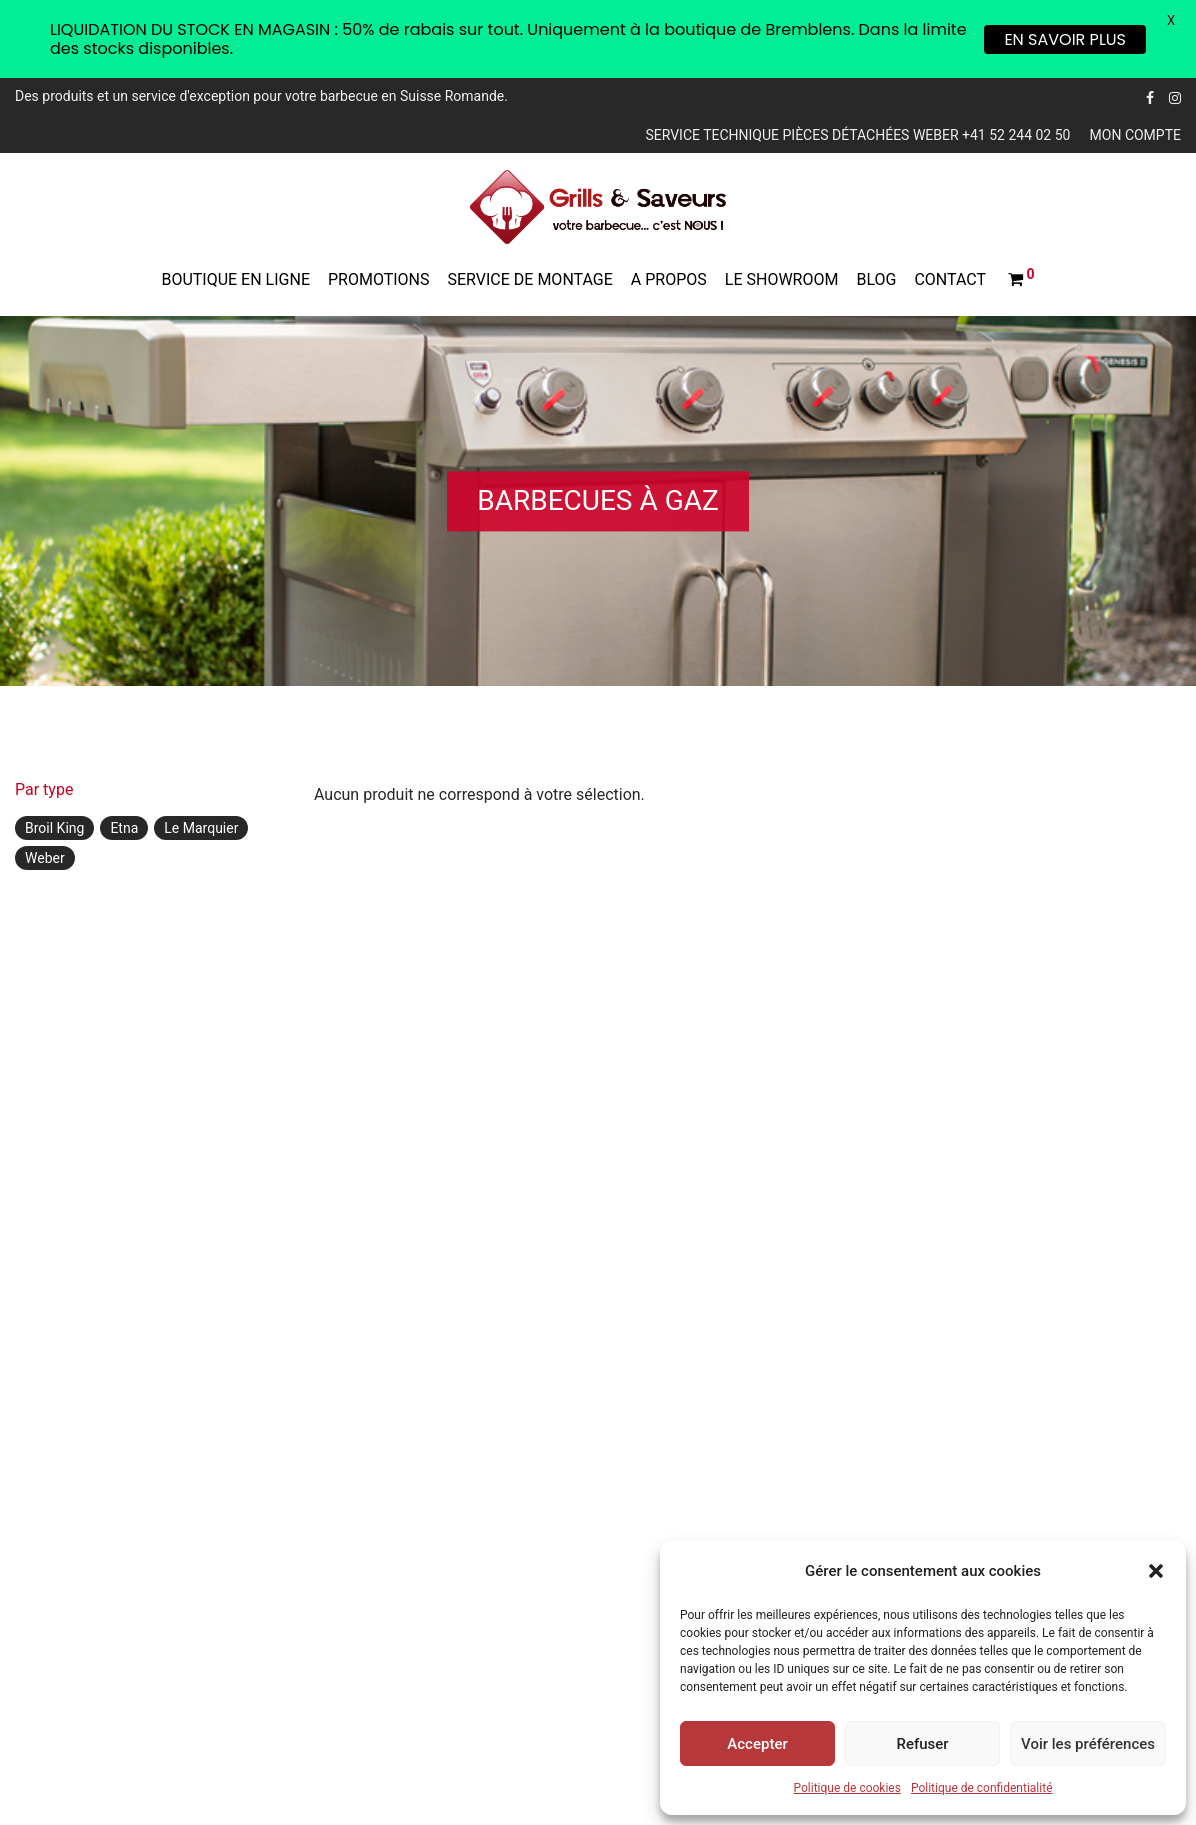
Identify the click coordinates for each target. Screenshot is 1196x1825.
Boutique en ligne (235, 279)
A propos (669, 279)
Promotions (379, 279)
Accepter (757, 1744)
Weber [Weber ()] (45, 858)
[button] (1156, 1571)
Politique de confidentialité (982, 1788)
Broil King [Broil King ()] (54, 828)
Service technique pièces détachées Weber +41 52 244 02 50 (857, 135)
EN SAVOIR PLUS (1065, 39)
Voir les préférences (1088, 1744)
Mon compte (1135, 135)
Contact (950, 279)
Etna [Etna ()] (124, 828)
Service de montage (530, 279)
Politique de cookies (847, 1788)
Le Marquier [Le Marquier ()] (201, 828)
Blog (876, 279)
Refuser (922, 1744)
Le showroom (782, 279)
